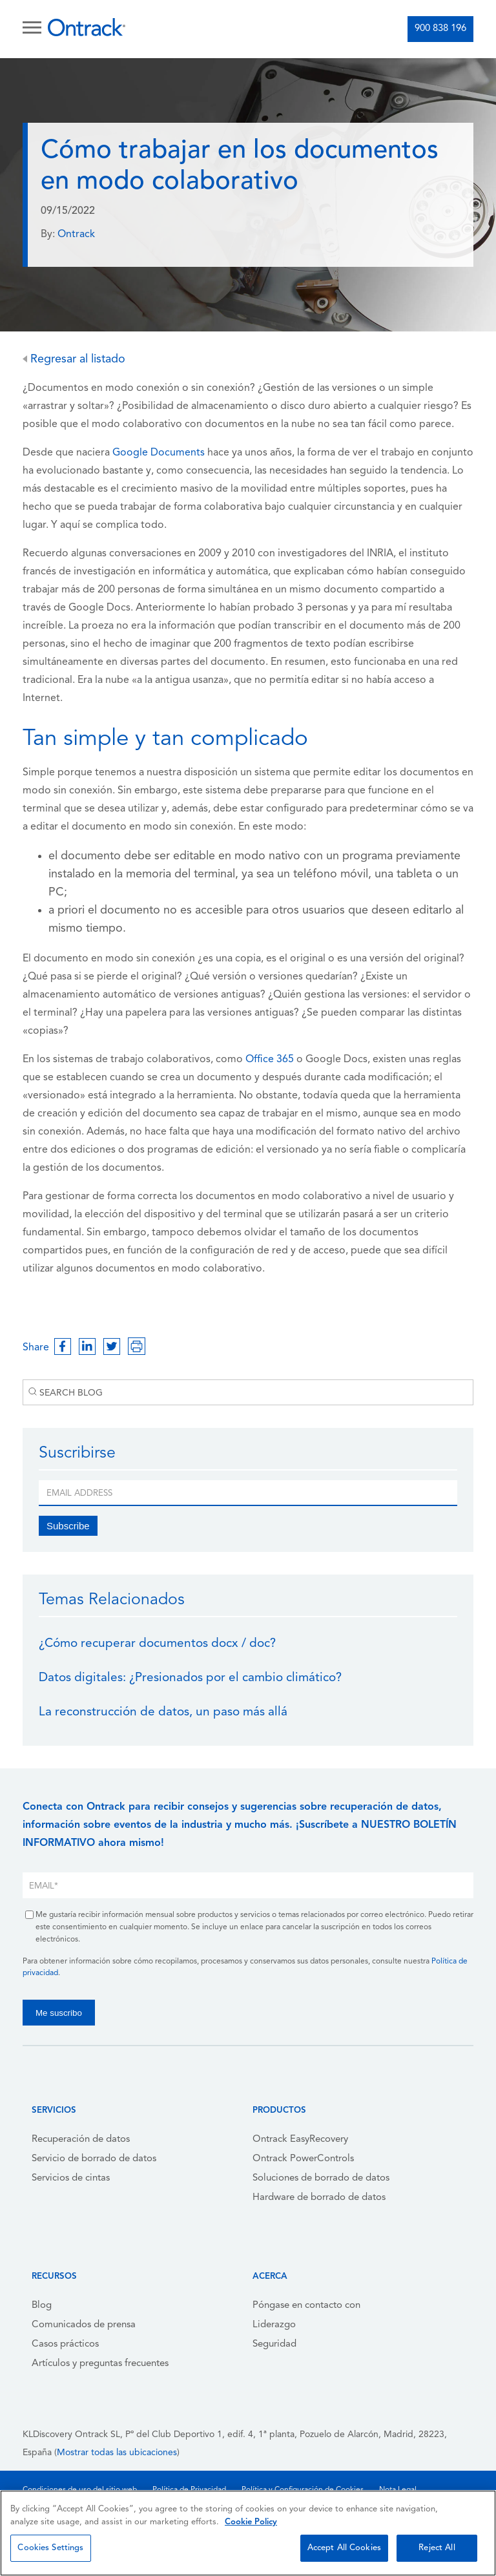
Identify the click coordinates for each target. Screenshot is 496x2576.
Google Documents (158, 453)
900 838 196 (440, 29)
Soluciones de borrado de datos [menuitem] (321, 2178)
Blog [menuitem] (42, 2305)
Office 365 (268, 1059)
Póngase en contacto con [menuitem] (306, 2305)
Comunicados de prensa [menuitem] (84, 2325)
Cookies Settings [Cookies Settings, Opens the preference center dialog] (50, 2548)
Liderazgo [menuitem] (274, 2325)
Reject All (436, 2548)
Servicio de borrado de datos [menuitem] (94, 2159)
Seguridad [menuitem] (274, 2344)
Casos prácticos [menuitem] (65, 2344)
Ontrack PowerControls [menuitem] (303, 2159)
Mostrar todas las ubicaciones (117, 2453)
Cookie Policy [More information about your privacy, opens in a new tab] (251, 2522)
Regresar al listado (74, 359)
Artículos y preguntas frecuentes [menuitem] (100, 2364)
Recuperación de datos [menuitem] (81, 2139)
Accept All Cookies (344, 2548)
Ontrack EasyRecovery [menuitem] (300, 2139)
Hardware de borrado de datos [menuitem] (319, 2198)
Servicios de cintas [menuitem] (71, 2178)
